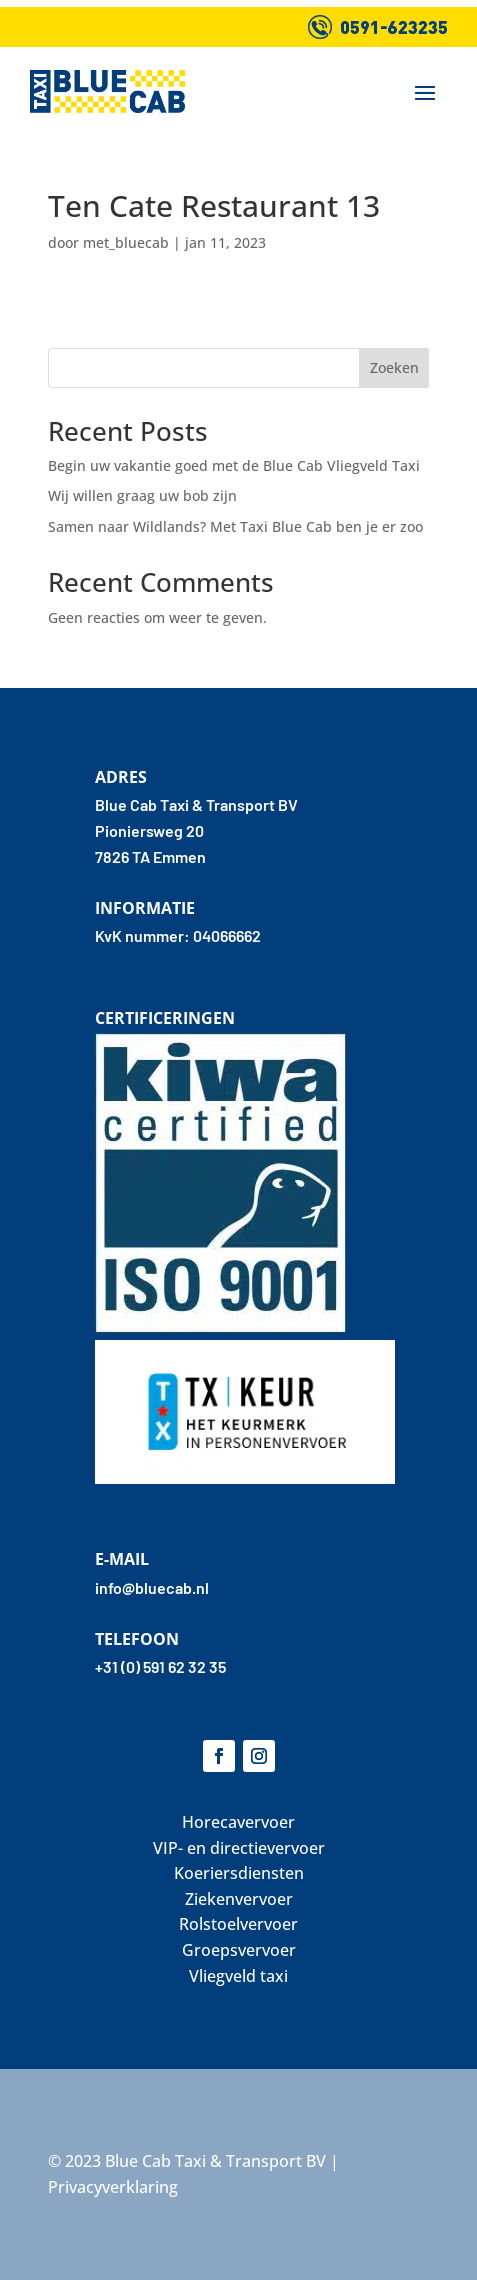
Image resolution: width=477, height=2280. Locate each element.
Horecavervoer (238, 1822)
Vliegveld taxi (238, 1976)
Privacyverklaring (113, 2187)
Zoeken (394, 367)
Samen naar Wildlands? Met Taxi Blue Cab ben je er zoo (235, 526)
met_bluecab (126, 242)
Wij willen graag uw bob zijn (142, 495)
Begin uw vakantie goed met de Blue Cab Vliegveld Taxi (234, 465)
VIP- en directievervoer (239, 1848)
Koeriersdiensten (239, 1873)
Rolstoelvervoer (238, 1924)
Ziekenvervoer (239, 1899)
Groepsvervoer (239, 1950)
